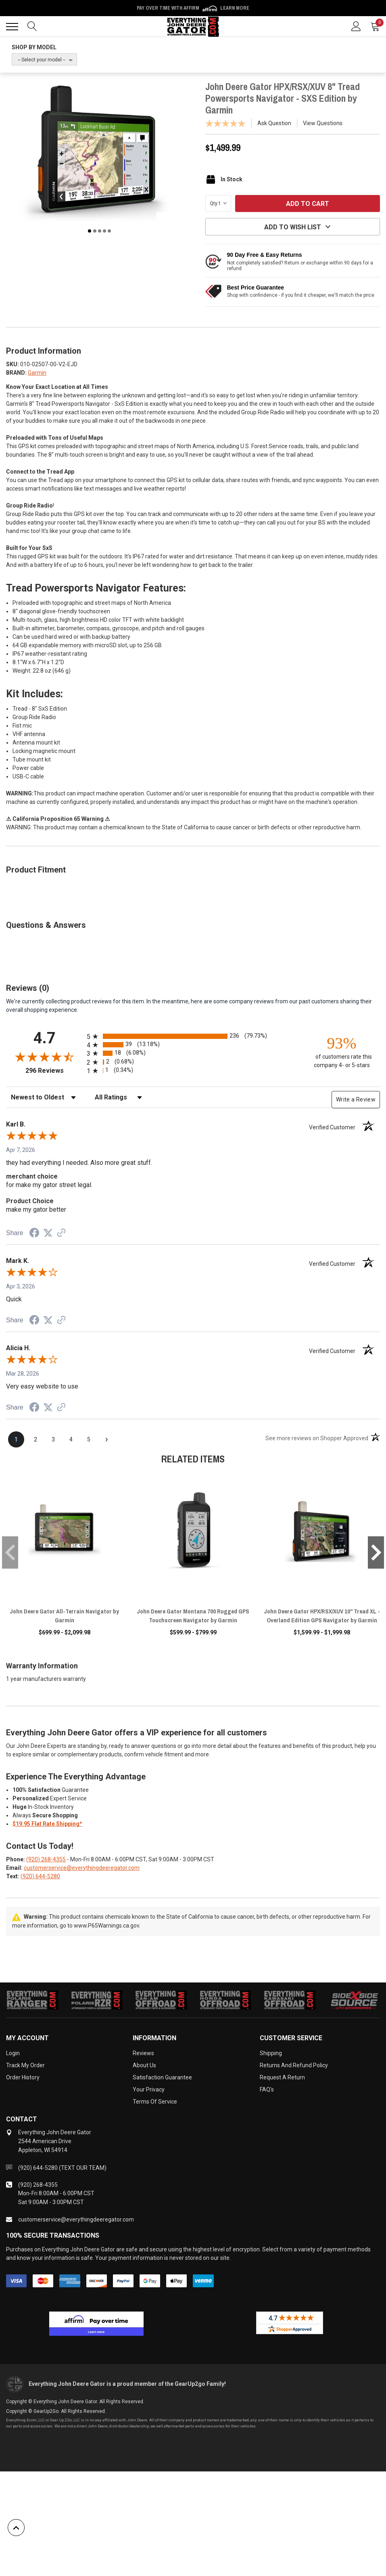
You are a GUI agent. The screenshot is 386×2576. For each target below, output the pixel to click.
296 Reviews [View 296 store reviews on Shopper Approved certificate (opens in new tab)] (54, 1070)
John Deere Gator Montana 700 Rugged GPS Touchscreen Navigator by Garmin (193, 1615)
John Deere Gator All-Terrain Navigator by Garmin (64, 1615)
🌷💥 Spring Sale (193, 8)
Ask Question (274, 123)
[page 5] (88, 1439)
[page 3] (53, 1439)
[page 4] (71, 1439)
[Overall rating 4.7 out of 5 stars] (44, 1057)
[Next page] (106, 1439)
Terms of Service (155, 2101)
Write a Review (356, 1099)
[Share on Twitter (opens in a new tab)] (48, 1233)
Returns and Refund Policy (294, 2065)
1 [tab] (89, 231)
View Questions (322, 123)
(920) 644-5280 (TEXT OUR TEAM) (62, 2168)
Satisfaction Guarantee (162, 2077)
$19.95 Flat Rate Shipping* (47, 1824)
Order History (23, 2077)
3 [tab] (99, 231)
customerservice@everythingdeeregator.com (82, 1868)
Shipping (271, 2053)
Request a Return (282, 2077)
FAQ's (267, 2089)
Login (13, 2053)
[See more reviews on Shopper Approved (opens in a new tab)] (61, 1233)
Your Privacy (149, 2089)
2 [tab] (94, 231)
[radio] (193, 1036)
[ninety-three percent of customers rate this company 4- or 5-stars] (341, 1052)
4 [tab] (104, 231)
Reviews (143, 2053)
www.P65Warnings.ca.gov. (107, 1925)
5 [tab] (109, 231)
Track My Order (25, 2065)
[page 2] (35, 1439)
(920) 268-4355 (46, 1859)
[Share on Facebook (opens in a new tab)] (34, 1234)
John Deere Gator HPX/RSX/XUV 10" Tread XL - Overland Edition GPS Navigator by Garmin (322, 1615)
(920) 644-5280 (40, 1876)
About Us (144, 2065)
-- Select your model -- (41, 60)
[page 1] (16, 1439)
